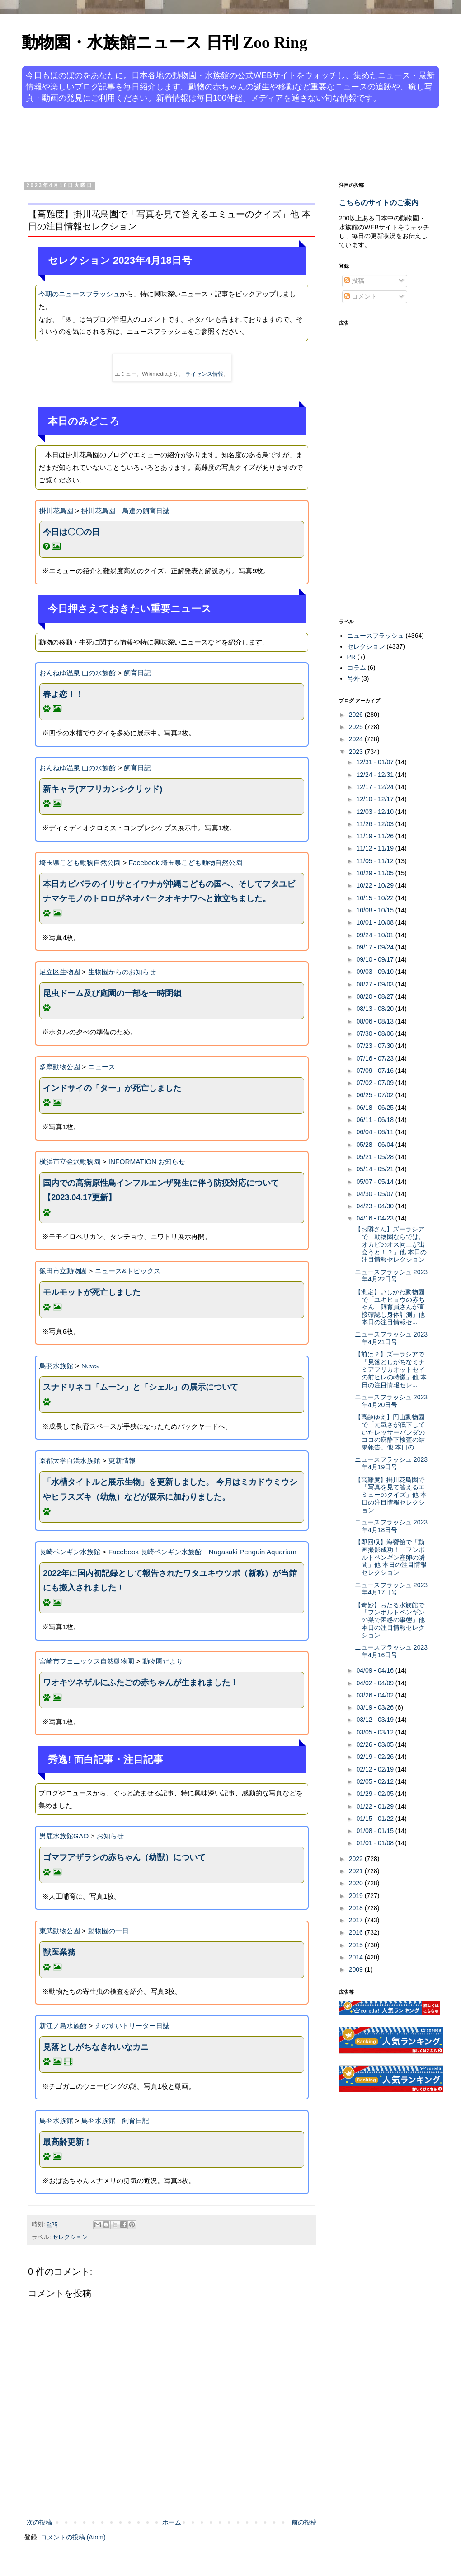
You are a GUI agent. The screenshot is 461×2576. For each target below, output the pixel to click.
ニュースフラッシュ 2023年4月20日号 (391, 1400)
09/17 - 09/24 (375, 947)
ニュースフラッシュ (375, 635)
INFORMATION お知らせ (147, 1161)
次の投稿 (39, 2522)
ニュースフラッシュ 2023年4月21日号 (391, 1338)
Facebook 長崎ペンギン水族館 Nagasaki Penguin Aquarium (202, 1552)
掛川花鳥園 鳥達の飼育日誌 (125, 510)
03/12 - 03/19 (375, 1719)
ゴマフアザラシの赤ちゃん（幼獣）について (124, 1857)
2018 (357, 1908)
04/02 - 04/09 (375, 1683)
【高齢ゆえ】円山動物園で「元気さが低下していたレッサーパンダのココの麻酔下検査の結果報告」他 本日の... (390, 1432)
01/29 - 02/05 (375, 1793)
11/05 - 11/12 (375, 861)
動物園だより (162, 1661)
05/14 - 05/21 (375, 1169)
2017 (357, 1920)
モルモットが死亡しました (92, 1292)
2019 (357, 1895)
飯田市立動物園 (63, 1271)
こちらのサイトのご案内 (379, 202)
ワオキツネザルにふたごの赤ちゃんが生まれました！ (140, 1682)
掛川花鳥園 (56, 510)
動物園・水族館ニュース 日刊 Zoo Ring (164, 42)
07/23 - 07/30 (375, 1045)
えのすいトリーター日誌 (132, 2025)
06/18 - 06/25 (375, 1107)
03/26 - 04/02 (375, 1695)
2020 (357, 1883)
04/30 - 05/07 (375, 1193)
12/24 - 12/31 (375, 774)
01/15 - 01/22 (375, 1818)
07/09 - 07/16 (375, 1070)
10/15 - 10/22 (375, 898)
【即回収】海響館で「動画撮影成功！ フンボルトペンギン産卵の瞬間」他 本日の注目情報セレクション (391, 1557)
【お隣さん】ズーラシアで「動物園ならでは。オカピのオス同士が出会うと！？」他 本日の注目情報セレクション (391, 1244)
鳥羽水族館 (56, 1366)
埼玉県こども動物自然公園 (80, 862)
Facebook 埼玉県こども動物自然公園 (186, 862)
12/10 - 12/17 (375, 799)
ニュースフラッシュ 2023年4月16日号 (391, 1651)
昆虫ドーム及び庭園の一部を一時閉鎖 (112, 993)
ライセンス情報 (204, 374)
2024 (357, 739)
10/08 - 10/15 (375, 910)
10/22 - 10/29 (375, 885)
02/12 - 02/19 (375, 1769)
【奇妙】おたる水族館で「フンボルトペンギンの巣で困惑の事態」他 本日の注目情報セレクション (390, 1620)
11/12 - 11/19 (375, 848)
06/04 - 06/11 (375, 1132)
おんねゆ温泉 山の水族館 (77, 673)
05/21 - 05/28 (375, 1156)
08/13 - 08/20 (375, 1008)
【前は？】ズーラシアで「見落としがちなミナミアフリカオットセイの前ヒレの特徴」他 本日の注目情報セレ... (391, 1369)
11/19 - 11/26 (375, 836)
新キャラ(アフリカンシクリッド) (102, 789)
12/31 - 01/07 (375, 762)
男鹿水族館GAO (64, 1836)
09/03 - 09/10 (375, 971)
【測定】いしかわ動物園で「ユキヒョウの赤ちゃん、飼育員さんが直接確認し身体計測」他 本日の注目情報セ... (390, 1307)
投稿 (354, 280)
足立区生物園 (59, 972)
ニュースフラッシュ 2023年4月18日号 (391, 1526)
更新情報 (122, 1460)
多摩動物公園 (59, 1067)
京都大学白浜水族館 (69, 1460)
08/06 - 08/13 (375, 1021)
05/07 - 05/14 (375, 1181)
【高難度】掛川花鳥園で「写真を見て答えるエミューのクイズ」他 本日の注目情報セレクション (391, 1495)
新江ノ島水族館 (63, 2025)
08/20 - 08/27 (375, 996)
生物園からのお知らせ (122, 972)
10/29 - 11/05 (375, 873)
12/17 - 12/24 (375, 786)
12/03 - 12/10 (375, 811)
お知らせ (110, 1836)
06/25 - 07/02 (375, 1095)
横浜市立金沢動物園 (69, 1161)
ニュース (101, 1067)
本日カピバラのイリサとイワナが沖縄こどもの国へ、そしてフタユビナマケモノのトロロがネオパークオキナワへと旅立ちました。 (169, 891)
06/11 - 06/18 (375, 1119)
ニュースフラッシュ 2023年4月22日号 (391, 1275)
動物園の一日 (108, 1931)
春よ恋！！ (63, 694)
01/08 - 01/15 (375, 1830)
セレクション (70, 2237)
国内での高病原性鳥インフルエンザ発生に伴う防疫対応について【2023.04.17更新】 (161, 1190)
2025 (357, 726)
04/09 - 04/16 (375, 1670)
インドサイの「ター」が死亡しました (112, 1088)
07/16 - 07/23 (375, 1058)
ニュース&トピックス (127, 1271)
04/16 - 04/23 (375, 1218)
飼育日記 (137, 673)
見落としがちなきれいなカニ (96, 2047)
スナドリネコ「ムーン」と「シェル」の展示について (140, 1387)
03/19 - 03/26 (375, 1707)
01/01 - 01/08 (375, 1843)
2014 (357, 1957)
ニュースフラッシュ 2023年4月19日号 (391, 1463)
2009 (357, 1969)
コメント (360, 296)
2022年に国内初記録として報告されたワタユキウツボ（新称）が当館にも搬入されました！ (170, 1580)
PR (351, 656)
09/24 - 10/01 (375, 935)
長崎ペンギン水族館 (69, 1552)
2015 (357, 1945)
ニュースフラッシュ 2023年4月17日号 (391, 1588)
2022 (357, 1858)
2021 (357, 1871)
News (90, 1366)
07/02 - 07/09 (375, 1082)
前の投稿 (304, 2522)
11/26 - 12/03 (375, 823)
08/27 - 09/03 (375, 984)
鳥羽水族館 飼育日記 (115, 2120)
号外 (353, 678)
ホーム (171, 2522)
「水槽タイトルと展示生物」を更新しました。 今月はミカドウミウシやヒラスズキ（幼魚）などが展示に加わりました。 (170, 1489)
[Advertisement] (196, 143)
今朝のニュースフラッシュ (79, 294)
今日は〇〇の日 (71, 532)
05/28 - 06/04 (375, 1144)
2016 (357, 1932)
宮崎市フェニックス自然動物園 (86, 1661)
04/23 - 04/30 (375, 1206)
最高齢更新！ (67, 2141)
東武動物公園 (59, 1931)
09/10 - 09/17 (375, 959)
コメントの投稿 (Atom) (73, 2537)
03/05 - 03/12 (375, 1732)
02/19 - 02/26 (375, 1756)
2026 (357, 714)
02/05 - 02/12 (375, 1781)
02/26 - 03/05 (375, 1744)
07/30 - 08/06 (375, 1033)
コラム (356, 667)
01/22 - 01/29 (375, 1806)
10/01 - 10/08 (375, 922)
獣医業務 (59, 1952)
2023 (357, 751)
